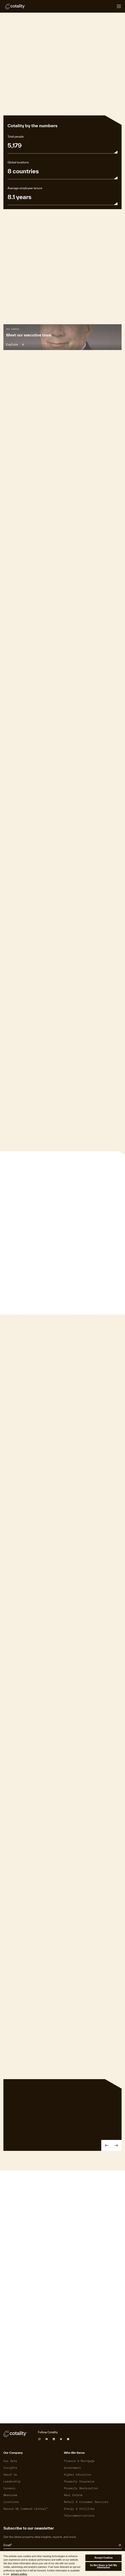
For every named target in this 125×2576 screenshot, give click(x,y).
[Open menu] (119, 6)
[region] (62, 2563)
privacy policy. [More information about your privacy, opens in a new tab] (19, 2574)
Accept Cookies (103, 2557)
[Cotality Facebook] (46, 2439)
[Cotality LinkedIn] (53, 2439)
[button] (106, 2145)
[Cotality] (14, 6)
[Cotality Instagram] (39, 2439)
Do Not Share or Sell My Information (103, 2566)
